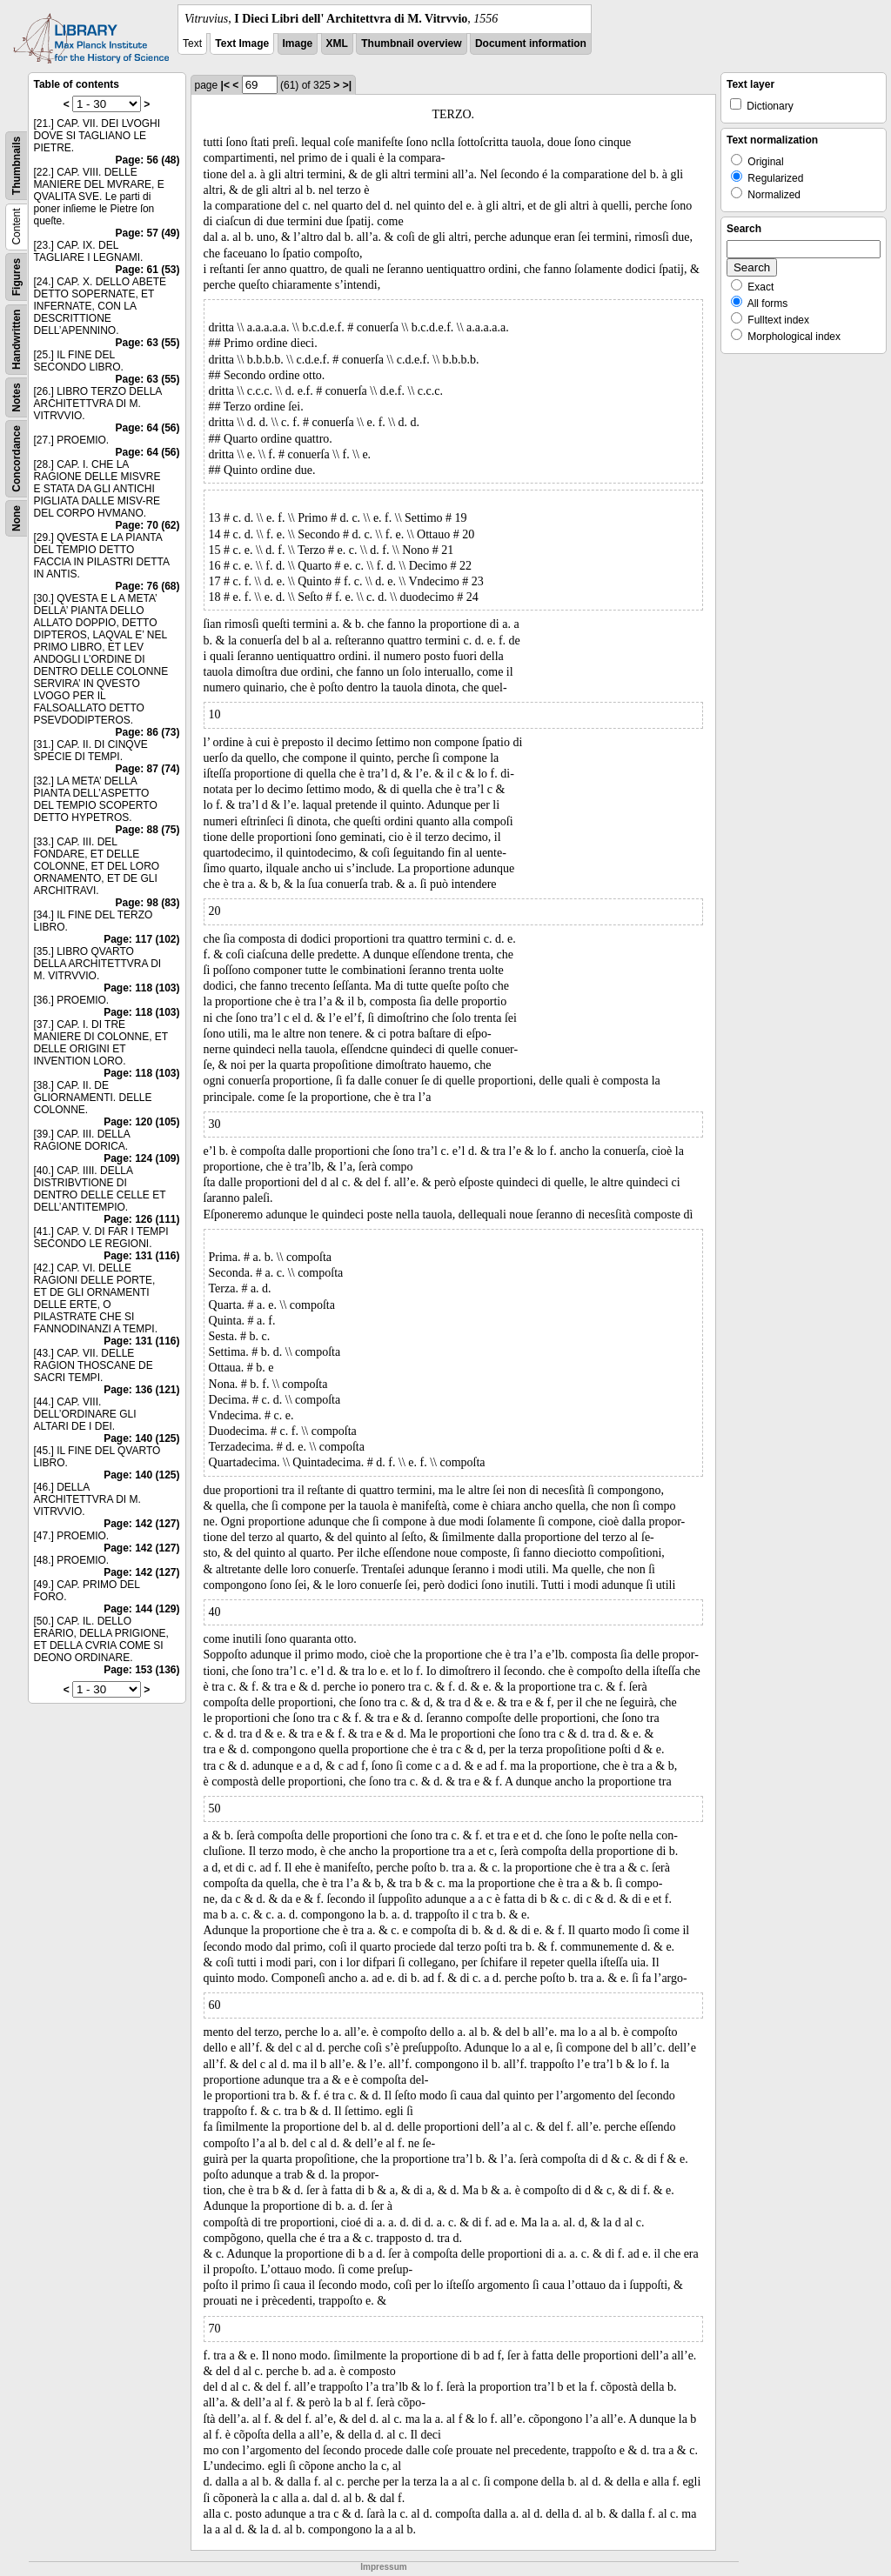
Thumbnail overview (411, 43)
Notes (16, 397)
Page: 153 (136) (141, 1670)
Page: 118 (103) (141, 988)
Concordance (16, 458)
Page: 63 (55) (147, 343)
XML (337, 43)
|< (225, 85)
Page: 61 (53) (147, 270)
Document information (530, 43)
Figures (16, 277)
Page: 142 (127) (141, 1524)
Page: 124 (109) (141, 1158)
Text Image (242, 43)
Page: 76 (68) (147, 586)
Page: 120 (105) (141, 1122)
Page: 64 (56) (147, 428)
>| (347, 85)
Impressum (383, 2567)
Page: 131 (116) (141, 1256)
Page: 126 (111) (141, 1219)
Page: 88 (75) (147, 830)
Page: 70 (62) (147, 525)
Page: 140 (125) (141, 1438)
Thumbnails (16, 166)
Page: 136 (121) (141, 1390)
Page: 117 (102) (141, 939)
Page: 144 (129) (141, 1609)
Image (298, 43)
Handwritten (16, 340)
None (16, 518)
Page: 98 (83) (147, 903)
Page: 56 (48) (147, 160)
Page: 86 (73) (147, 732)
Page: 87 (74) (147, 769)
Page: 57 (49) (147, 233)
